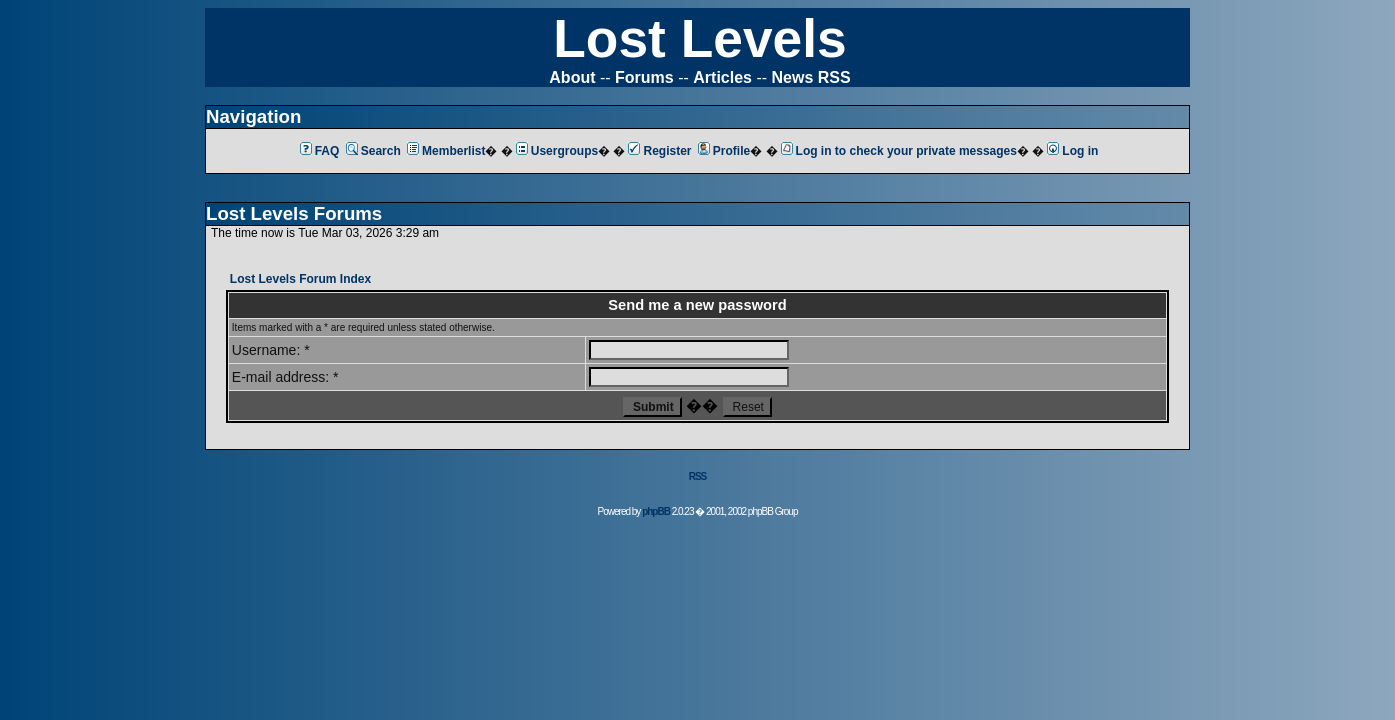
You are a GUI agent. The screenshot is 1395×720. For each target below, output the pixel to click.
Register (659, 151)
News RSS (811, 77)
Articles (722, 77)
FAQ (320, 151)
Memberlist (446, 151)
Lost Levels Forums (294, 213)
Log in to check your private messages (899, 151)
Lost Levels (699, 38)
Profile (724, 151)
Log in (1072, 151)
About (572, 77)
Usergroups (557, 151)
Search (373, 151)
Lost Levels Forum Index (300, 279)
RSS (698, 476)
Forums (644, 77)
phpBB (656, 511)
